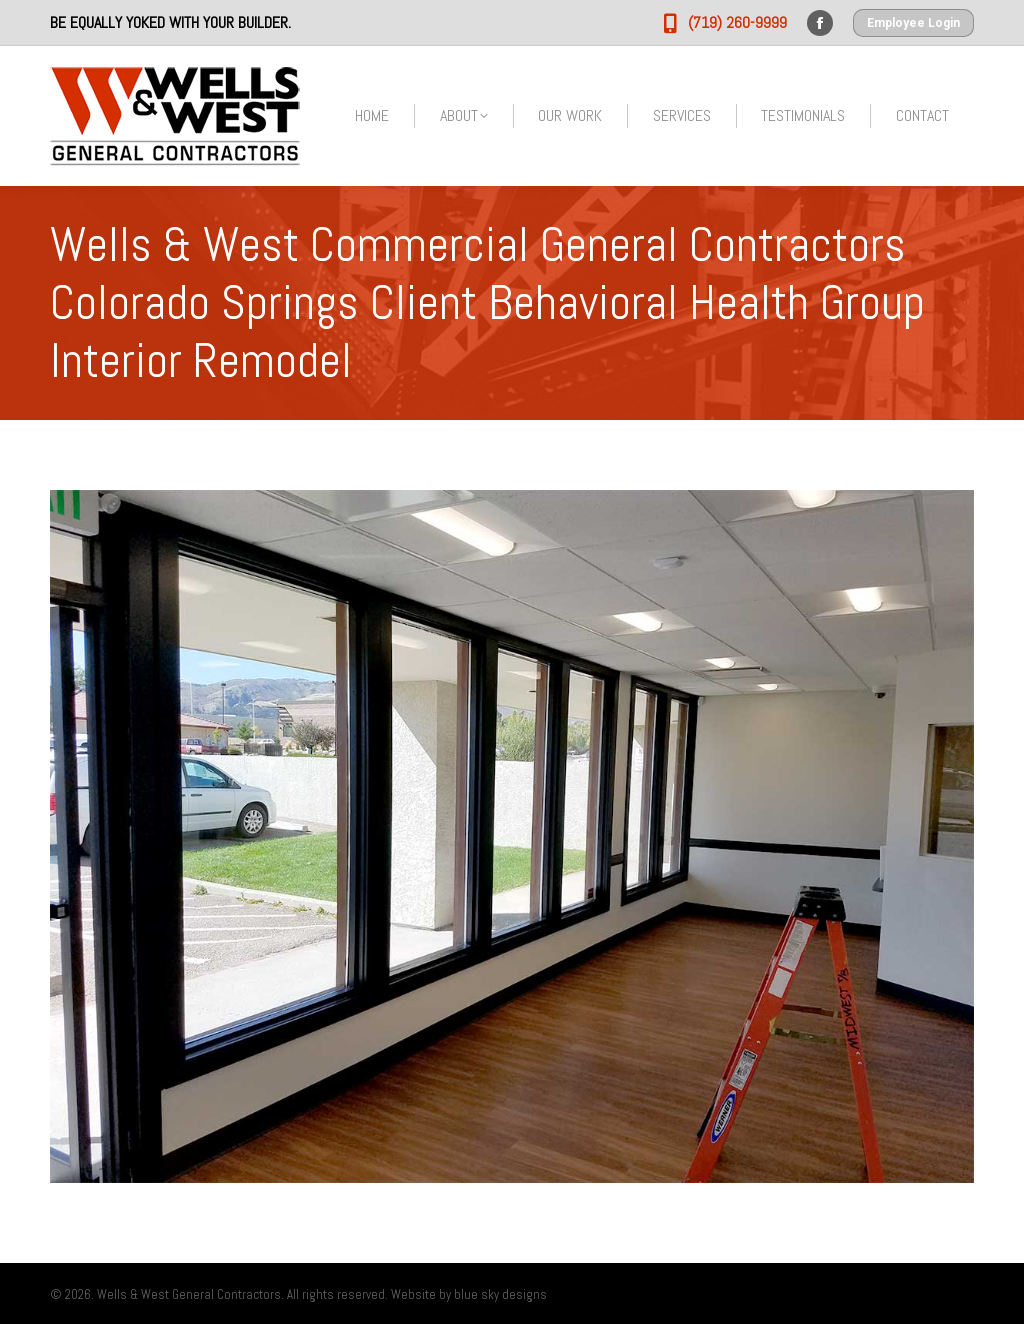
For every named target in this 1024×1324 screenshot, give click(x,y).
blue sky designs (500, 1294)
